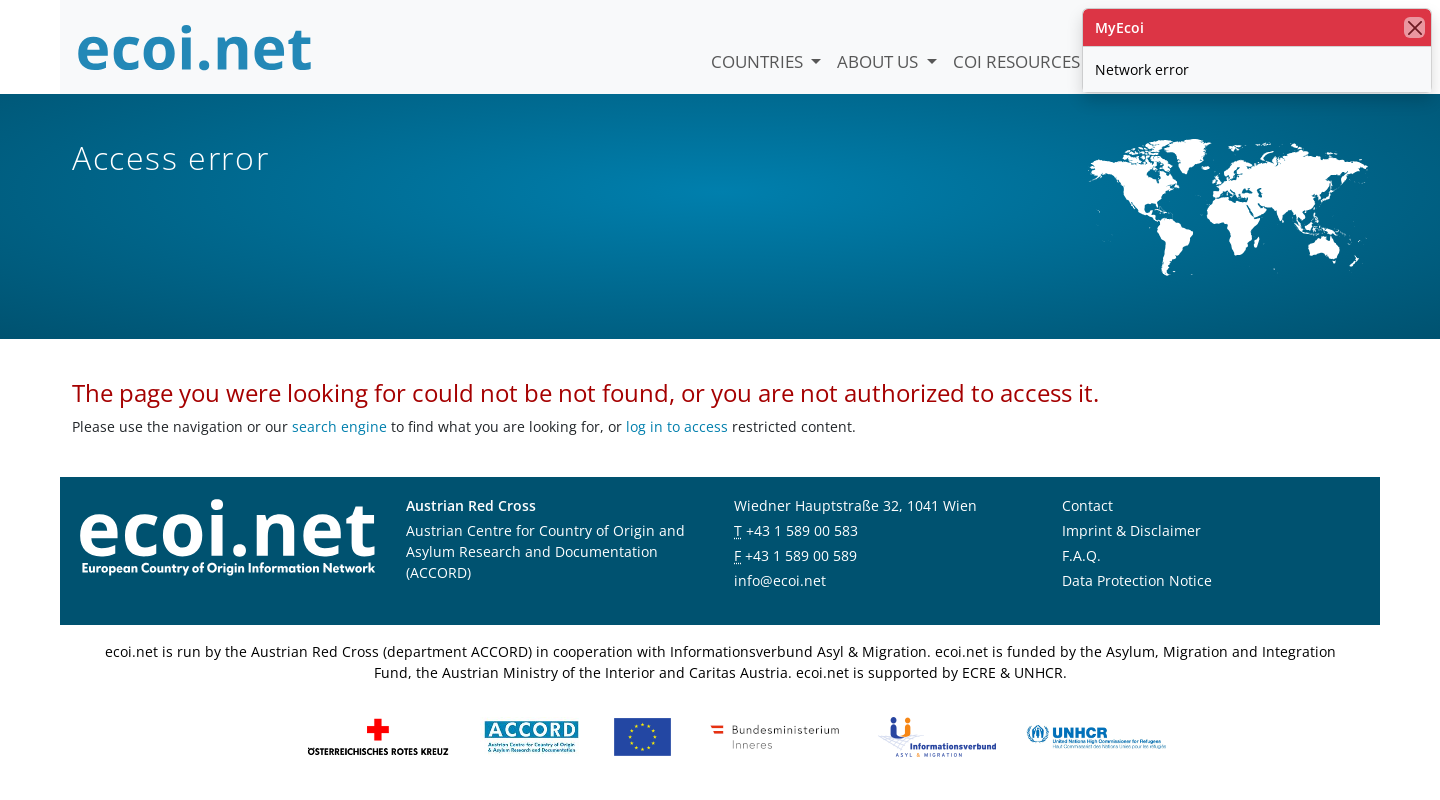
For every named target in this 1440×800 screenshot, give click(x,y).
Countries (759, 61)
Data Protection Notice (1137, 580)
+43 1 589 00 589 (801, 555)
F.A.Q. (1081, 555)
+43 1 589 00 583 (802, 530)
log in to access (677, 426)
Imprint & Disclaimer (1131, 530)
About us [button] (879, 61)
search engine (339, 426)
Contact (1087, 505)
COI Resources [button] (1018, 61)
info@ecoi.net (780, 580)
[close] (1414, 27)
